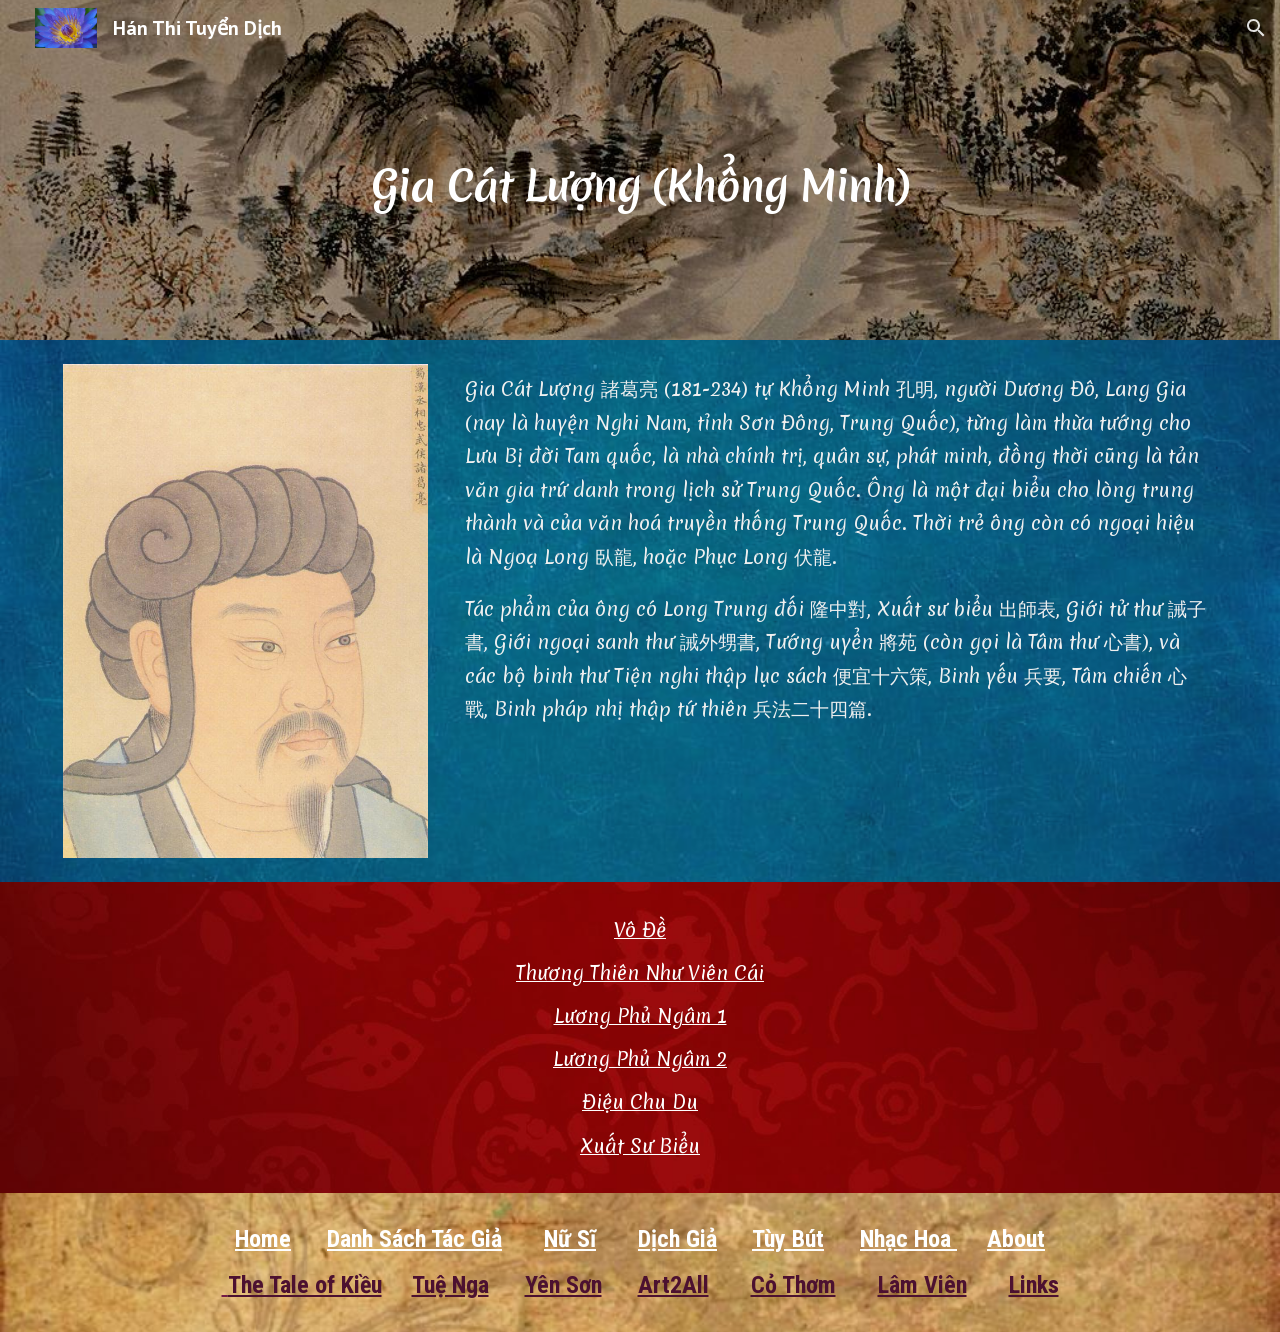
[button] (1256, 28)
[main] (640, 169)
